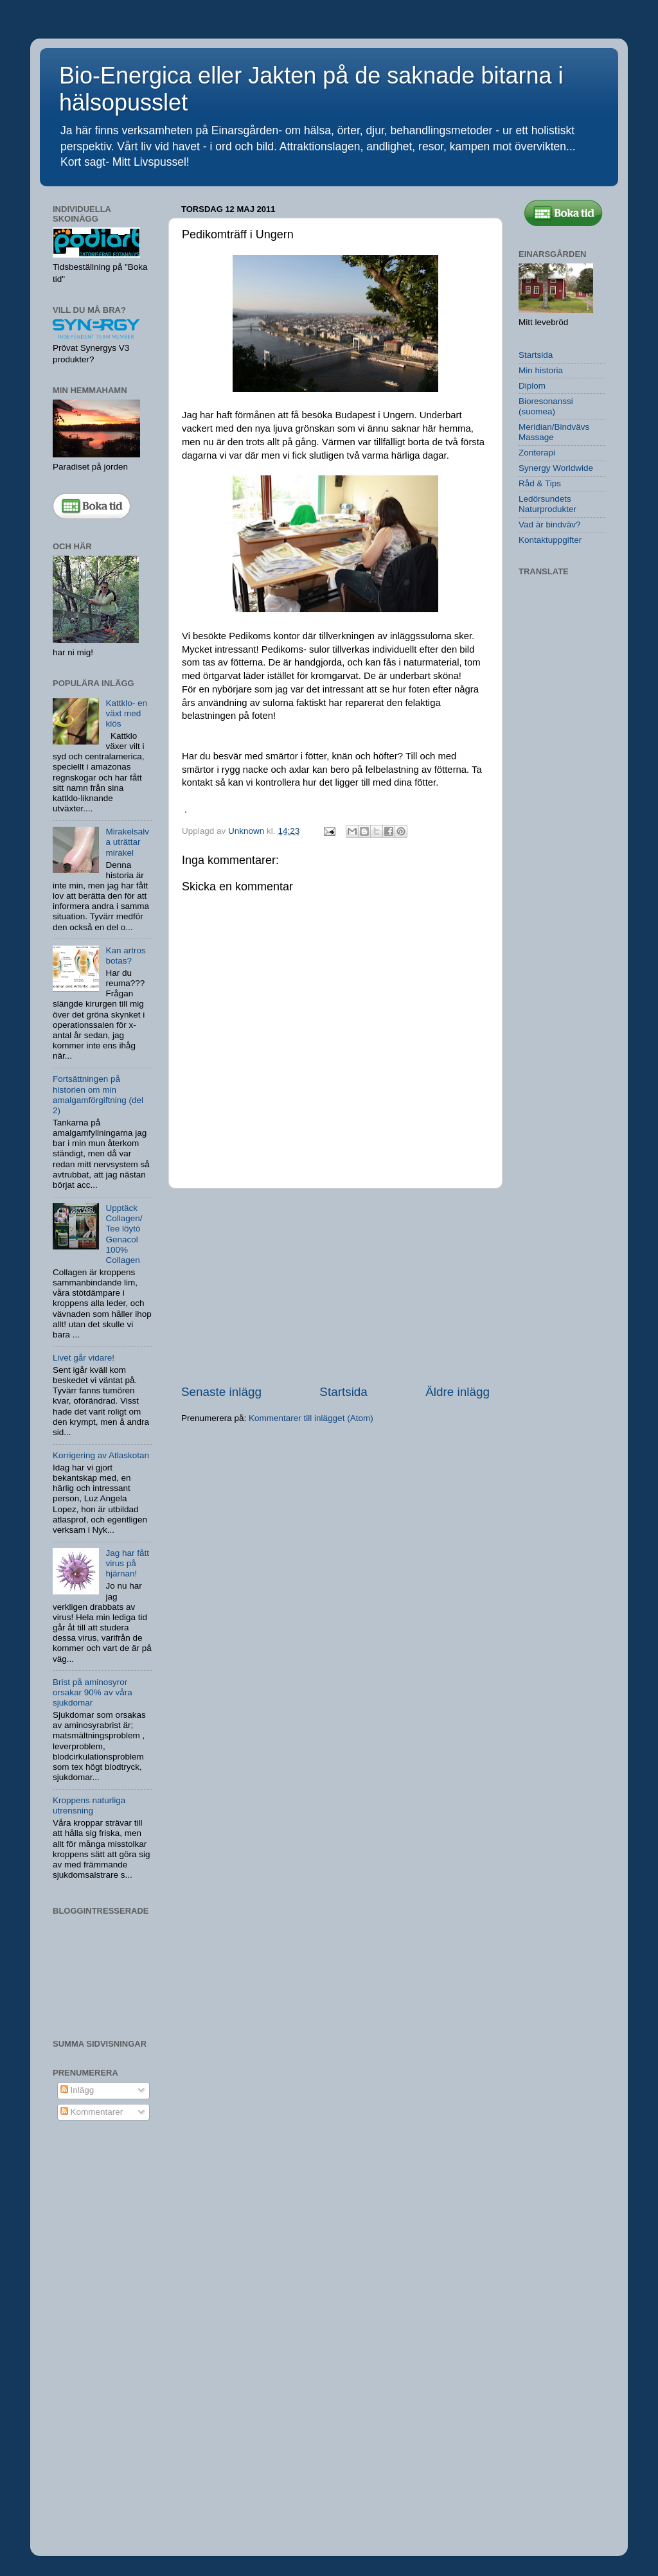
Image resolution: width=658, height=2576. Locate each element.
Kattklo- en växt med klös (126, 713)
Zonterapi (537, 452)
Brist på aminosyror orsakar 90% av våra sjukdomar (92, 1692)
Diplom (532, 386)
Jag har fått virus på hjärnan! (127, 1563)
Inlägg (77, 2090)
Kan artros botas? (125, 956)
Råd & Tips (540, 483)
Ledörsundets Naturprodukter (547, 504)
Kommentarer (91, 2112)
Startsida (343, 1391)
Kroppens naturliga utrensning (89, 1805)
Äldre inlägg (457, 1391)
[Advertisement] (335, 1286)
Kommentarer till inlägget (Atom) (311, 1418)
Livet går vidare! (83, 1358)
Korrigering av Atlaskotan (101, 1455)
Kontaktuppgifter (550, 540)
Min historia (541, 370)
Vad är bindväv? (550, 524)
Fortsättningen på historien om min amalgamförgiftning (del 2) (98, 1094)
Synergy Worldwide (556, 468)
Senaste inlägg (221, 1391)
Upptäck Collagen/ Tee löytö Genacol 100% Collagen (123, 1234)
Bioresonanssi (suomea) (546, 406)
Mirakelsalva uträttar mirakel (127, 842)
